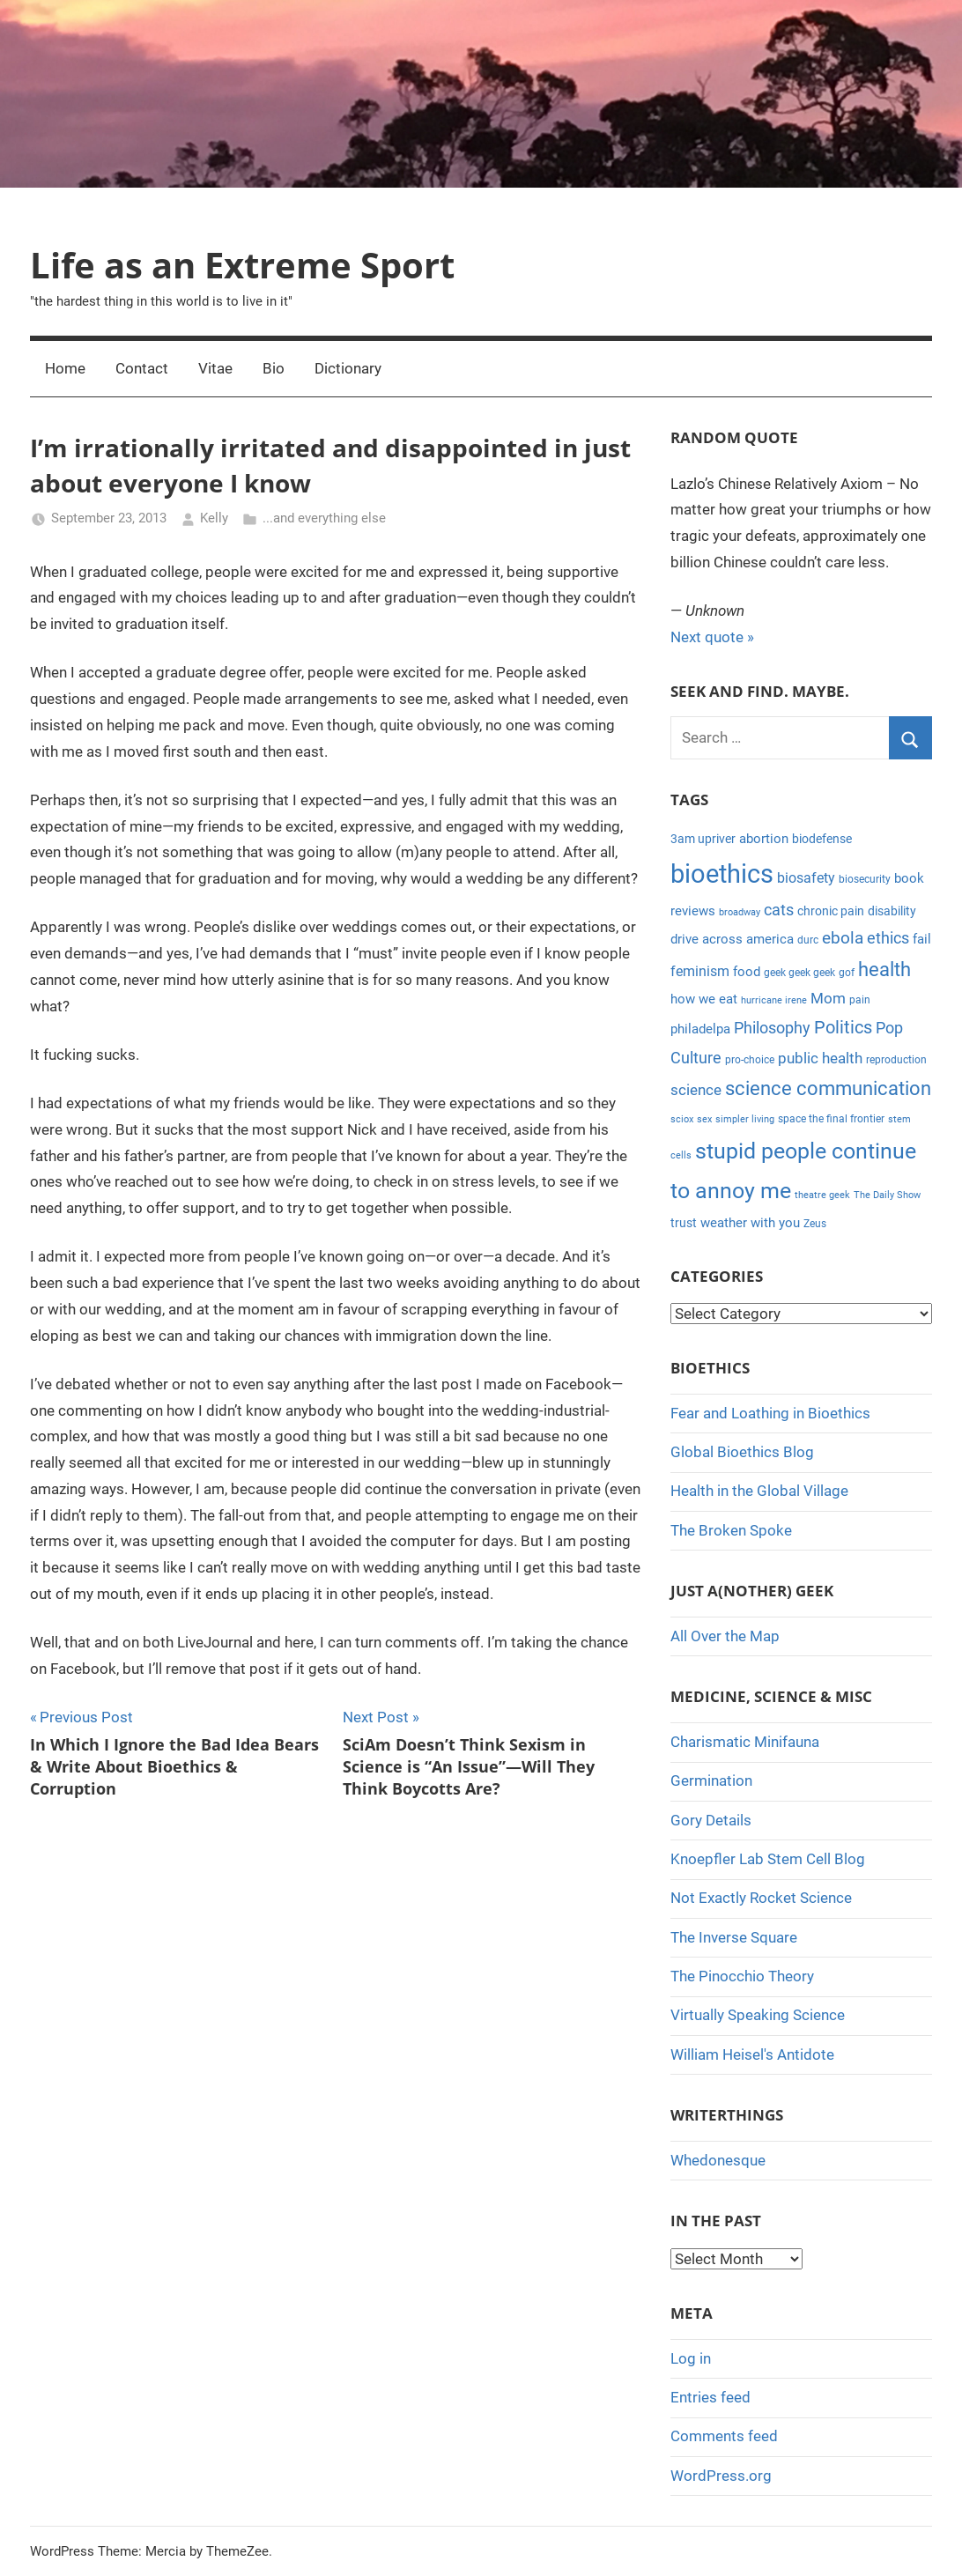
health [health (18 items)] (884, 970)
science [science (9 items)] (696, 1090)
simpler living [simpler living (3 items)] (744, 1119)
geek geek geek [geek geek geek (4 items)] (799, 972)
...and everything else (324, 518)
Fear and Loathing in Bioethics (770, 1413)
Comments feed (724, 2436)
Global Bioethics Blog (742, 1452)
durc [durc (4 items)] (807, 940)
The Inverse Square (733, 1937)
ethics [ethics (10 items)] (888, 938)
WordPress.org (721, 2475)
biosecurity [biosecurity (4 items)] (865, 879)
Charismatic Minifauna (744, 1742)
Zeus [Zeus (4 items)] (814, 1224)
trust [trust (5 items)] (683, 1223)
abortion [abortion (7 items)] (763, 839)
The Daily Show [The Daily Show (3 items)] (887, 1195)
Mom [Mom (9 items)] (828, 998)
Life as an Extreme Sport (242, 265)
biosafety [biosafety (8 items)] (806, 878)
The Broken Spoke (731, 1530)
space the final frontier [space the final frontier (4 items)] (831, 1119)
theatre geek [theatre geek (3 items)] (822, 1195)
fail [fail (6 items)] (922, 939)
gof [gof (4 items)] (847, 972)
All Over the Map (725, 1636)
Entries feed (710, 2397)
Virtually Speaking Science (757, 2015)
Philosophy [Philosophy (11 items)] (772, 1027)
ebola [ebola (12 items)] (842, 938)
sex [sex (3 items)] (704, 1119)
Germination (711, 1780)
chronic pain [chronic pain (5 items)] (830, 911)
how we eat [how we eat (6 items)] (703, 999)
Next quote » (712, 637)
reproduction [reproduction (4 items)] (896, 1060)
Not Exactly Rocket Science (761, 1897)
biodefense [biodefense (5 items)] (822, 839)
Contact (141, 368)
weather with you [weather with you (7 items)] (750, 1223)
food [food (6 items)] (746, 972)
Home (65, 368)
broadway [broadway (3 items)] (739, 912)
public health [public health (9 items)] (820, 1058)
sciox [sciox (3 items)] (681, 1119)
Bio (274, 368)
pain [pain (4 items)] (859, 1000)
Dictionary (347, 368)
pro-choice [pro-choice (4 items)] (749, 1060)
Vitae (215, 368)
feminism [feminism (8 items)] (699, 971)
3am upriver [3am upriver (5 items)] (703, 839)
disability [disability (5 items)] (892, 911)
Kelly (214, 518)
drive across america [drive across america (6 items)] (732, 939)
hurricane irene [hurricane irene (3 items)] (774, 1000)
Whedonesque (718, 2160)
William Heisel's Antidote (752, 2054)
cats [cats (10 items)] (779, 910)
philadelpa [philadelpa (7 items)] (700, 1029)
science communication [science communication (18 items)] (828, 1088)
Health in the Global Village (759, 1490)
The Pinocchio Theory (742, 1976)
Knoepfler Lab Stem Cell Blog (767, 1859)
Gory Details (710, 1820)
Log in (690, 2358)
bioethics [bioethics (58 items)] (721, 874)
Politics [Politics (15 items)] (843, 1027)
